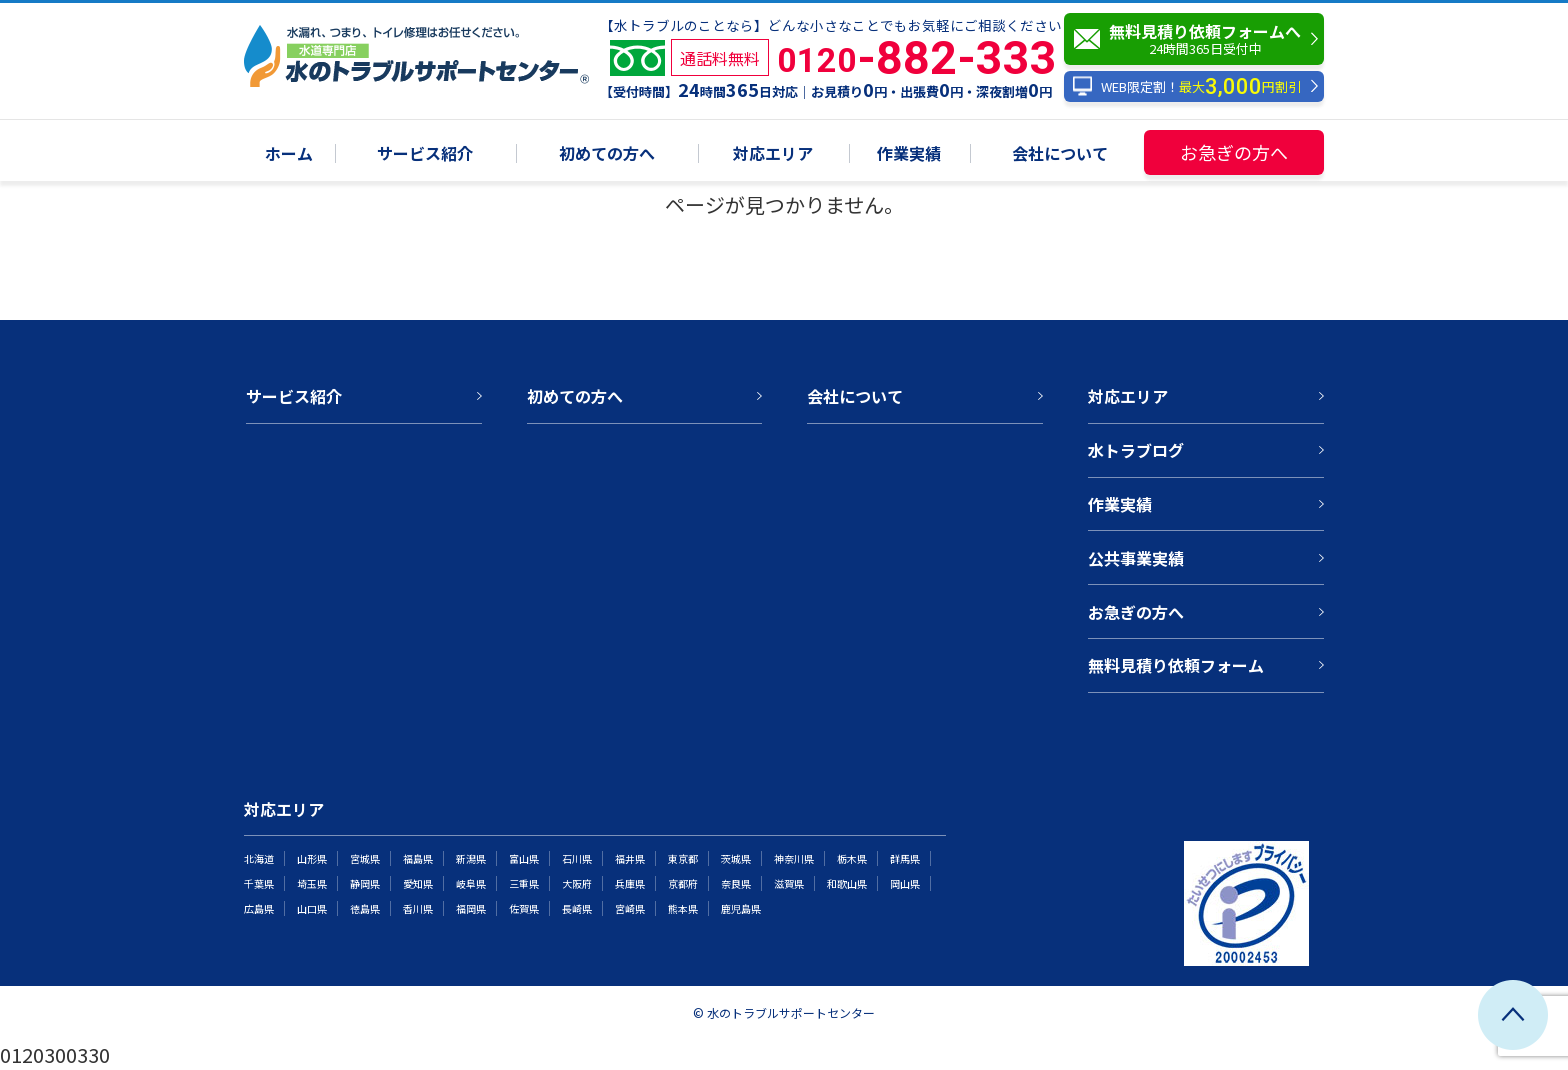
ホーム (289, 154)
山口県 (312, 908)
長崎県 (577, 908)
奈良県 (736, 883)
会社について (1060, 154)
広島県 (259, 908)
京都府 (683, 883)
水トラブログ (1136, 450)
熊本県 (683, 908)
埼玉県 (312, 883)
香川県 (418, 908)
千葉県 (259, 883)
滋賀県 (789, 883)
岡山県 (905, 883)
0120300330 (55, 1054)
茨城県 (736, 858)
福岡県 (471, 908)
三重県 (524, 883)
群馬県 (905, 858)
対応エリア (773, 154)
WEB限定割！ (1186, 86)
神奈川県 (794, 858)
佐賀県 (524, 908)
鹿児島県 (741, 908)
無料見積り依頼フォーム (1176, 665)
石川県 (577, 858)
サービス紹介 (425, 154)
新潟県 (471, 858)
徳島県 (365, 908)
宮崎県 (630, 908)
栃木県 (852, 858)
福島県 (418, 858)
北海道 (259, 858)
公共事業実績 (1136, 558)
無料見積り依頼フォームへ (1199, 39)
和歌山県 (847, 883)
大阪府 (577, 883)
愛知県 (418, 883)
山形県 (312, 858)
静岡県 (365, 883)
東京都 (683, 858)
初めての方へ (607, 154)
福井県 (630, 858)
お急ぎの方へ (1234, 152)
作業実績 (909, 154)
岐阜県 (471, 883)
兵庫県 (630, 883)
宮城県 (365, 858)
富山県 (524, 858)
